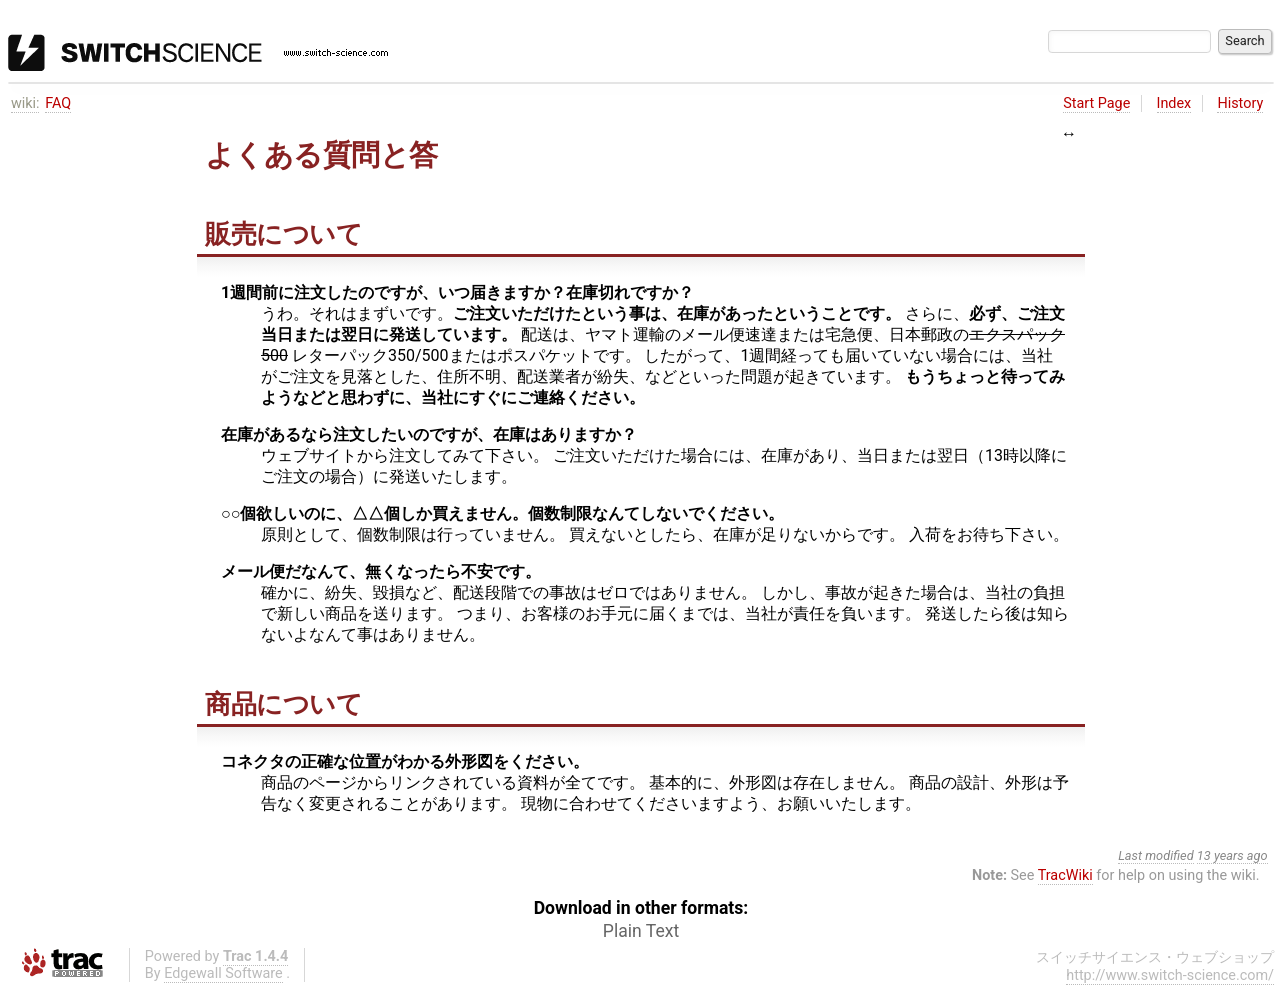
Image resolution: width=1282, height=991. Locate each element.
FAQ (58, 103)
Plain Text (641, 931)
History (1240, 103)
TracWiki (1065, 875)
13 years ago (1232, 855)
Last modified (1156, 855)
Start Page (1096, 103)
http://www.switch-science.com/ (1170, 975)
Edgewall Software (223, 973)
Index (1174, 103)
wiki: (25, 103)
